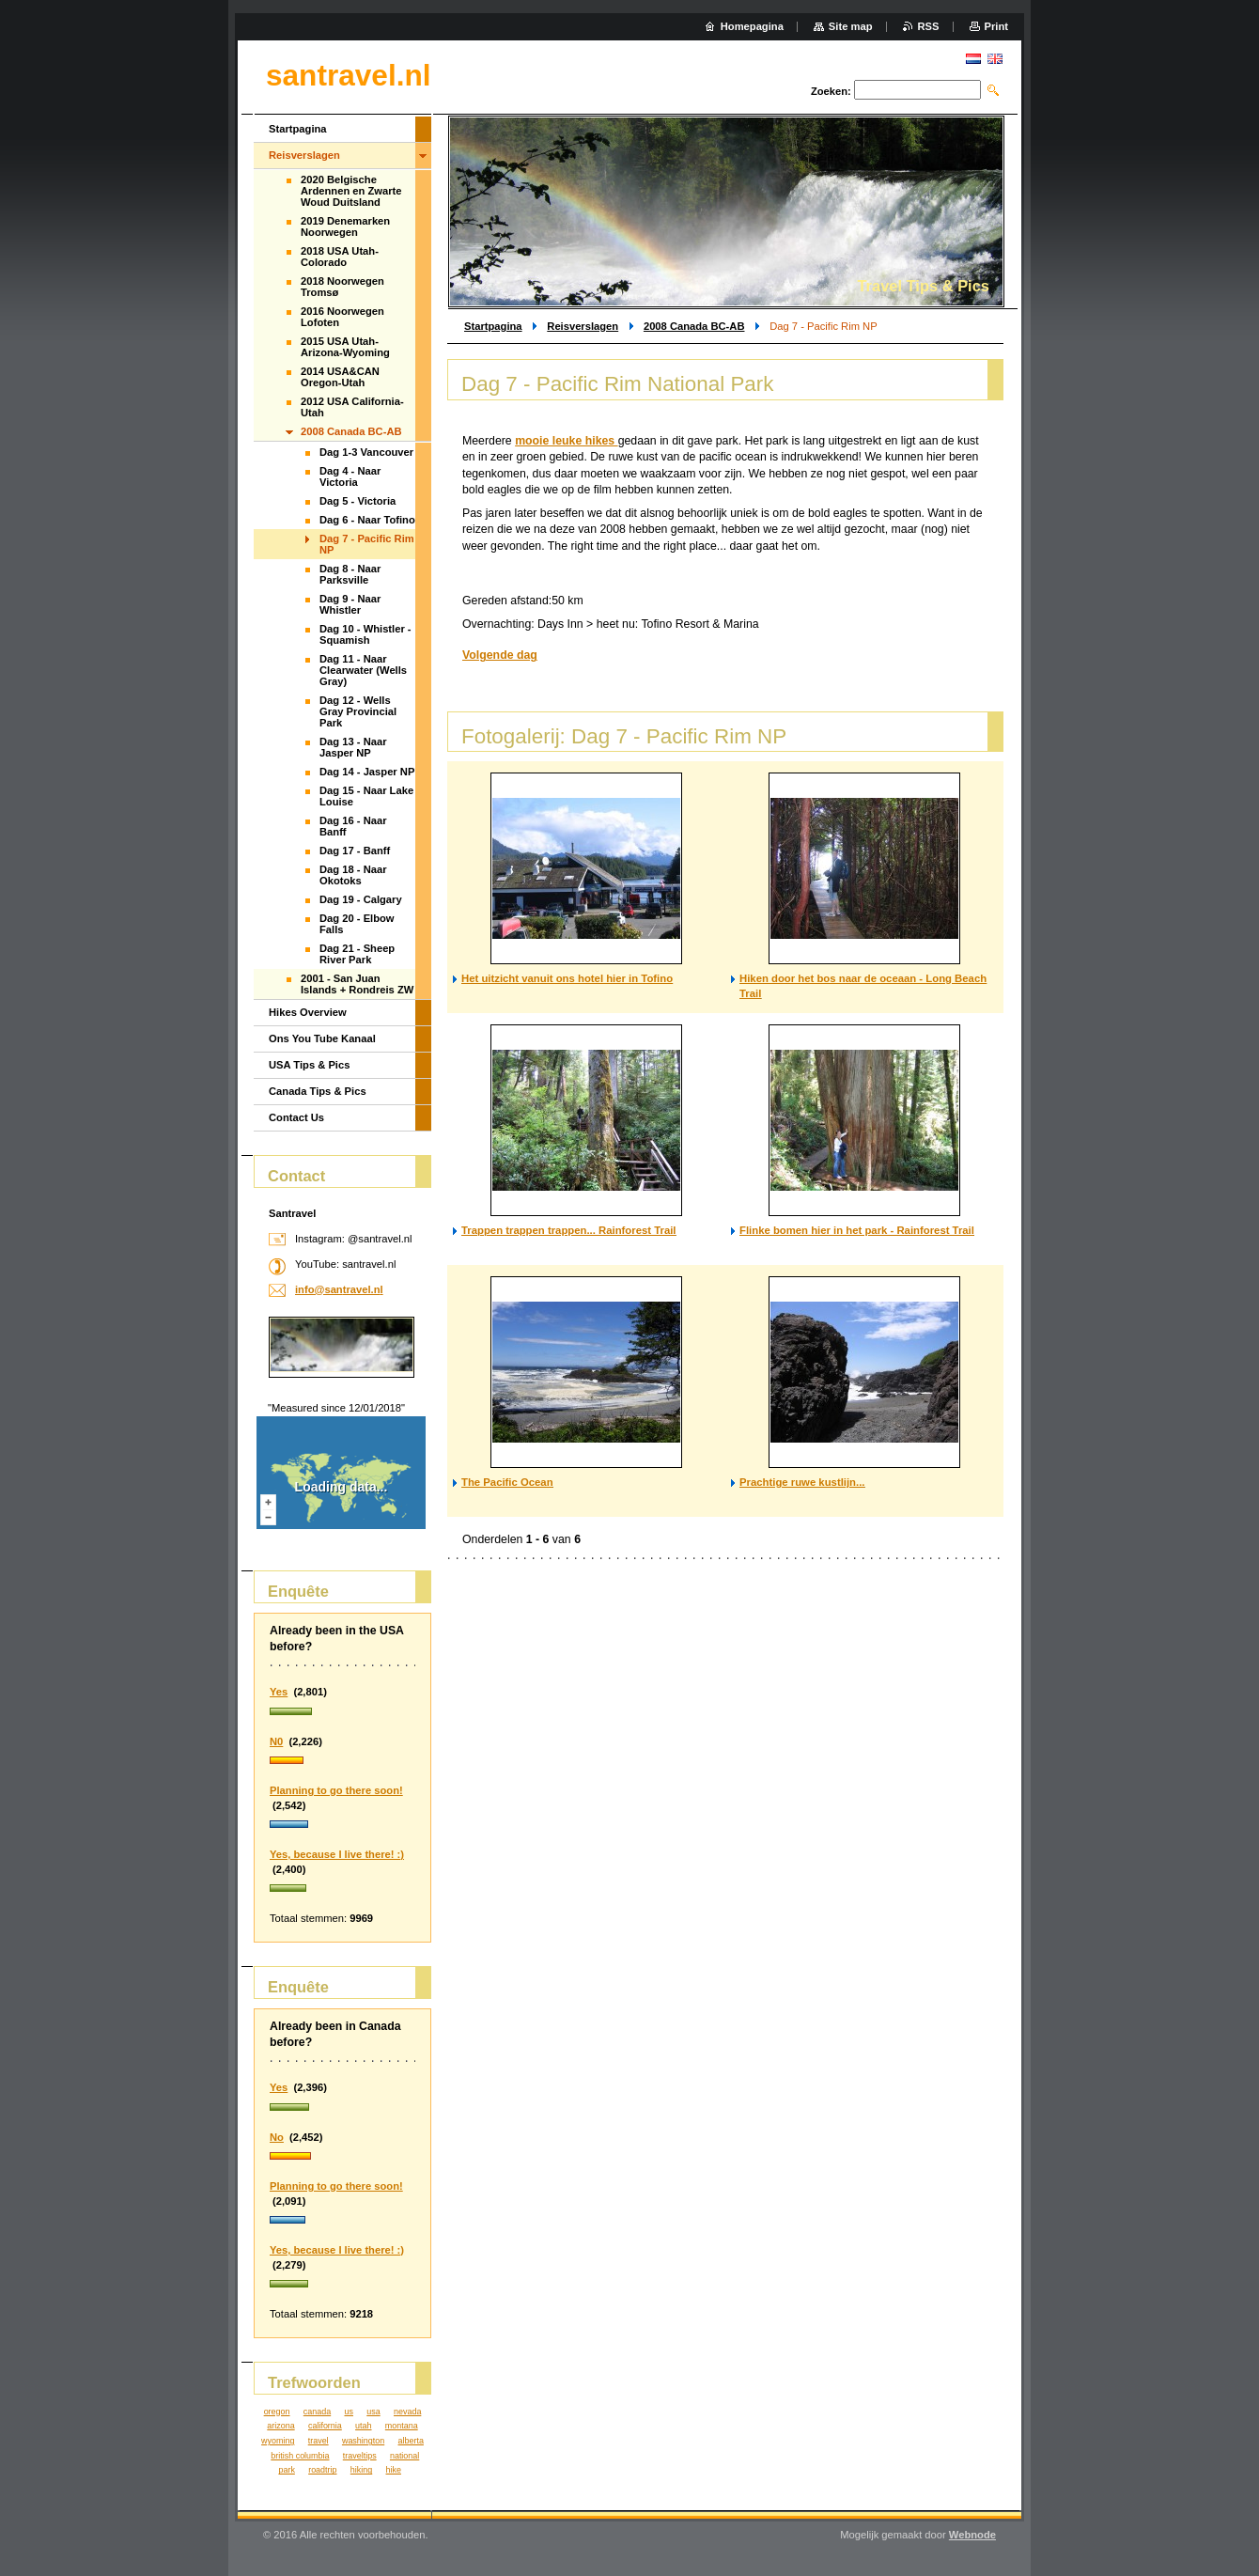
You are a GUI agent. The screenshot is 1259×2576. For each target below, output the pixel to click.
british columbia (300, 2455)
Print (996, 26)
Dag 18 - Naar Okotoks (353, 875)
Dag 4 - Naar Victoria (350, 476)
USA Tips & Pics (309, 1064)
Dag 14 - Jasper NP (366, 771)
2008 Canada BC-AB (694, 326)
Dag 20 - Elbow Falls (357, 924)
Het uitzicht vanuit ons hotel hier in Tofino (567, 978)
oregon (277, 2411)
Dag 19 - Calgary (360, 899)
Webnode (972, 2534)
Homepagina (752, 26)
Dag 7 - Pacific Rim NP (366, 544)
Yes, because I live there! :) (337, 1854)
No (277, 2137)
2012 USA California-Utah (352, 407)
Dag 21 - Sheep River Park (357, 954)
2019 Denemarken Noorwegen (345, 226)
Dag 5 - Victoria (357, 501)
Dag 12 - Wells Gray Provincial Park (357, 711)
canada (317, 2411)
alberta (411, 2440)
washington (363, 2440)
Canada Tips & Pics (317, 1091)
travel (318, 2440)
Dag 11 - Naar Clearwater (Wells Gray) (363, 670)
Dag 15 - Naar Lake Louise (366, 796)
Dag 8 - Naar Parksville (350, 574)
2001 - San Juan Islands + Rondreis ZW (357, 984)
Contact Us (296, 1117)
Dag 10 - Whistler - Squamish (365, 634)
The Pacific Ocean (507, 1482)
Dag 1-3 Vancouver (366, 452)
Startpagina (493, 326)
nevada (407, 2411)
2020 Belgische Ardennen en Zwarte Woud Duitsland (351, 191)
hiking (361, 2470)
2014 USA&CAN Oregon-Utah (340, 377)
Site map (851, 26)
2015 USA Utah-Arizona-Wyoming (345, 347)
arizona (280, 2425)
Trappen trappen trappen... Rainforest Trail (568, 1230)
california (325, 2425)
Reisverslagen (582, 326)
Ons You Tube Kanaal (322, 1038)
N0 (276, 1741)
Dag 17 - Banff (354, 850)
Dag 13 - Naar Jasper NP (353, 747)
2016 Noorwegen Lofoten (342, 316)
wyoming (277, 2440)
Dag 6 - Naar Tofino (367, 519)
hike (393, 2470)
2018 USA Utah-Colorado (340, 256)
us (348, 2411)
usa (373, 2411)
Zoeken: (831, 91)
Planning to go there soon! (336, 1790)
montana (401, 2425)
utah (363, 2425)
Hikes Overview (308, 1012)
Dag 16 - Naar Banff (353, 826)
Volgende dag (499, 655)
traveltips (360, 2455)
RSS (929, 26)
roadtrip (322, 2470)
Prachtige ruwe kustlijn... (801, 1482)
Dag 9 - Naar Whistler (350, 604)
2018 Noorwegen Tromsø (342, 286)
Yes (279, 1691)
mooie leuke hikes (566, 440)
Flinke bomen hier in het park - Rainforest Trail (856, 1230)
